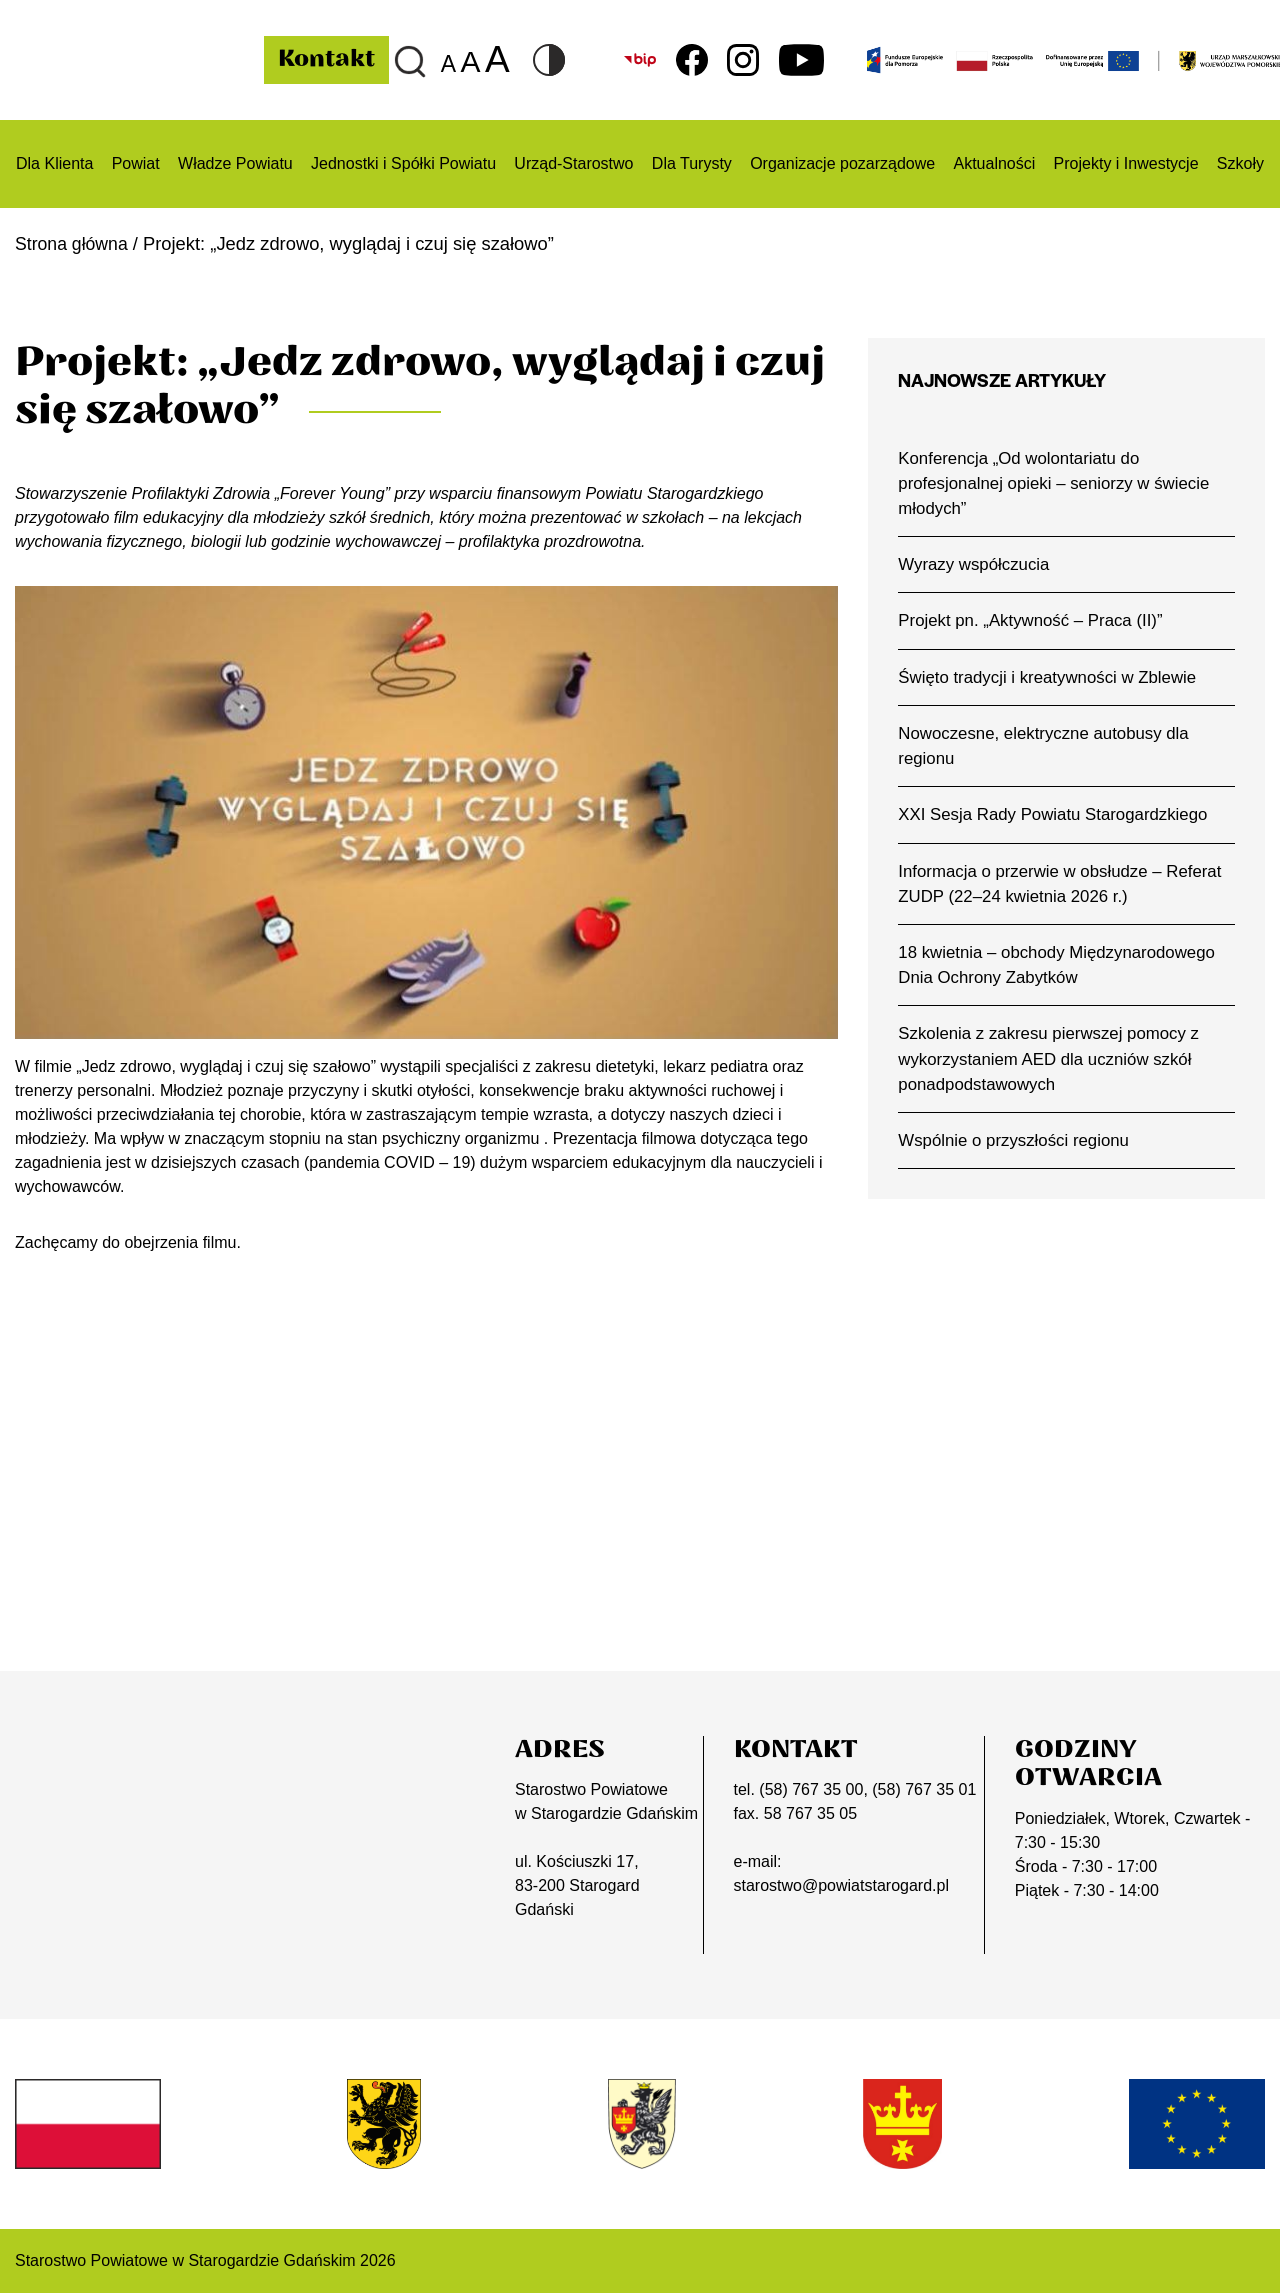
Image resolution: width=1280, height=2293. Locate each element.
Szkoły (1240, 163)
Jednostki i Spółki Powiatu (403, 163)
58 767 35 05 (810, 1813)
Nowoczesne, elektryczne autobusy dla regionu (1046, 749)
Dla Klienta (54, 163)
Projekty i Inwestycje (1126, 163)
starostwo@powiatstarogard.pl (841, 1885)
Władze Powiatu (235, 163)
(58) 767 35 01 (924, 1789)
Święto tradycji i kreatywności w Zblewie (1050, 679)
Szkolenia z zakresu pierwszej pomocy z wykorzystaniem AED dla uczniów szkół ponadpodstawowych (1051, 1066)
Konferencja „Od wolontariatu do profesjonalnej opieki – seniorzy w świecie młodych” (1057, 484)
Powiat (136, 163)
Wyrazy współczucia (975, 566)
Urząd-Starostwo (573, 163)
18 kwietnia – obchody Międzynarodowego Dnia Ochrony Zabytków (1059, 971)
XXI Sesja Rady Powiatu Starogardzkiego (1056, 819)
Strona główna (73, 243)
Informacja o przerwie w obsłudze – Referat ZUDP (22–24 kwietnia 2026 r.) (1063, 888)
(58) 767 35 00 (811, 1789)
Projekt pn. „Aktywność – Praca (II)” (1033, 623)
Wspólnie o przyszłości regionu (1016, 1149)
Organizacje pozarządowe (842, 163)
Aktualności (994, 163)
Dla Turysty (692, 163)
